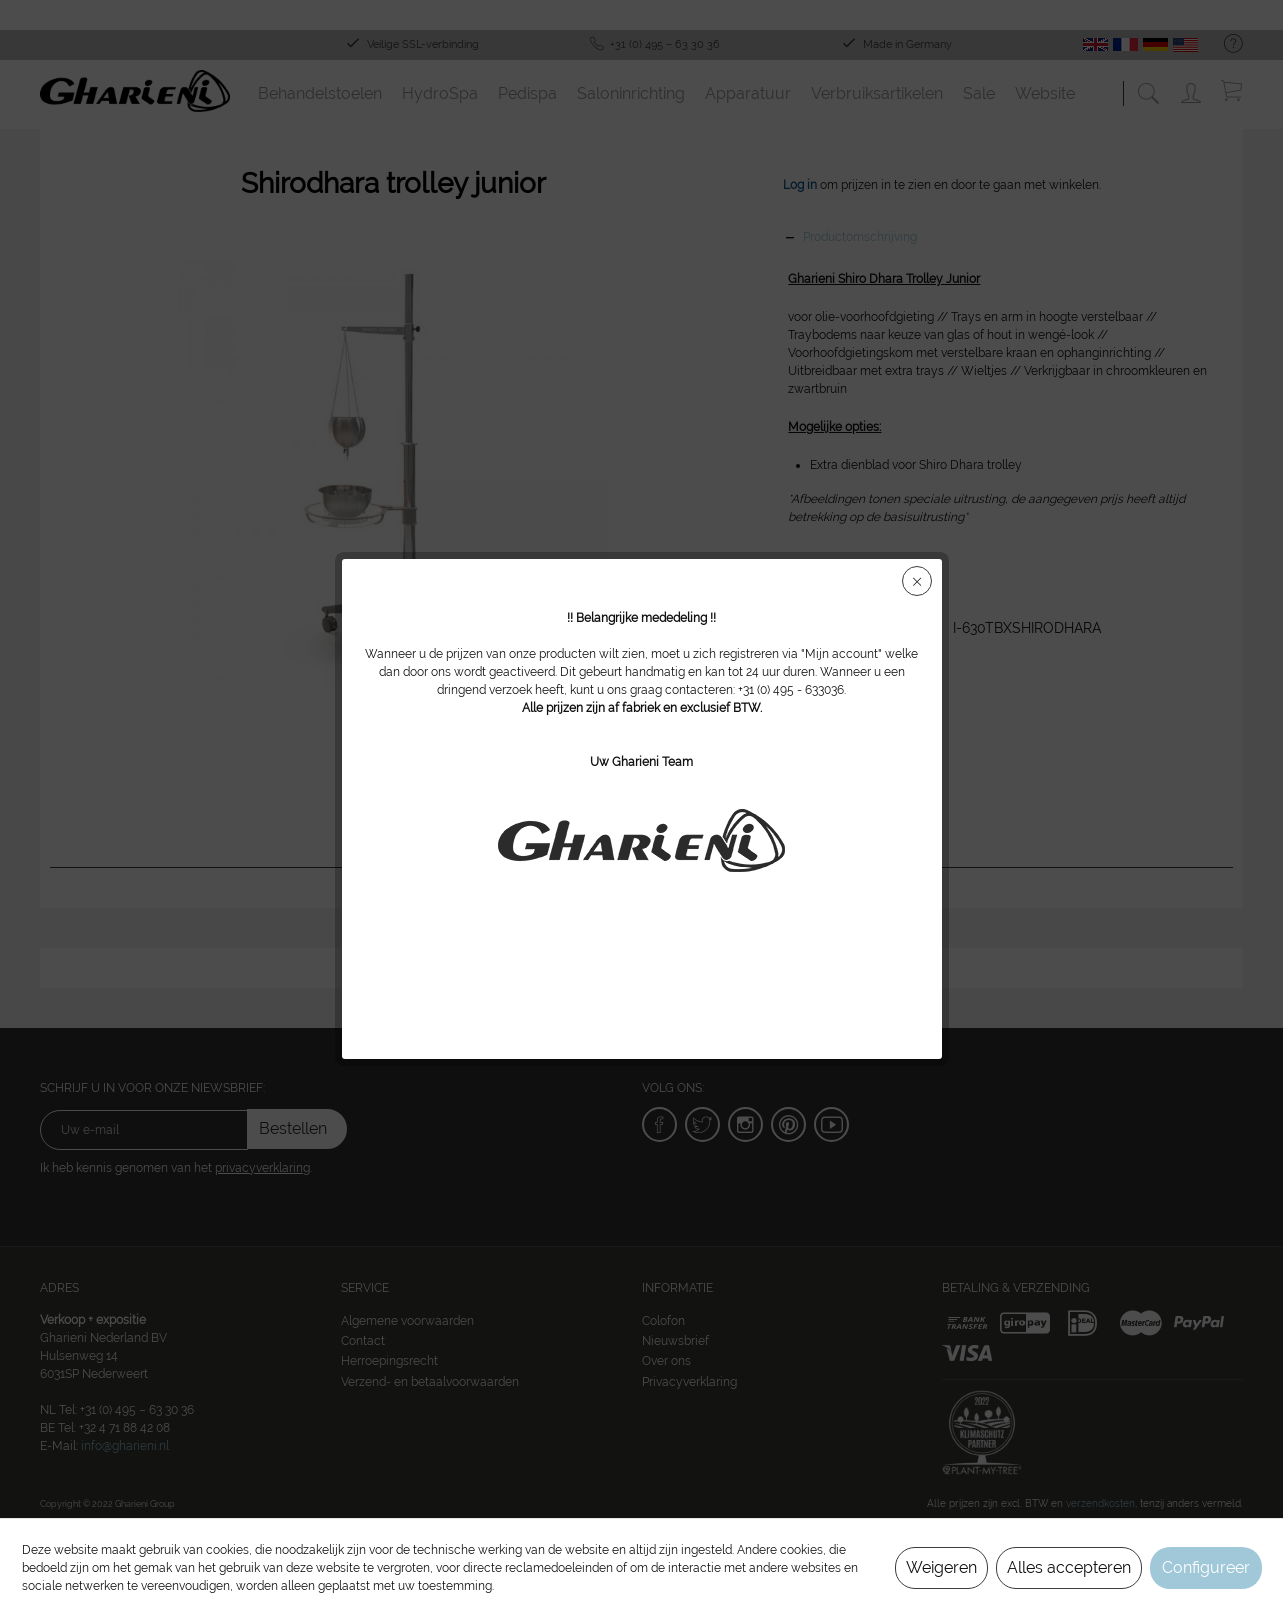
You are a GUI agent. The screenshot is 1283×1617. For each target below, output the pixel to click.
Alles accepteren (1069, 1567)
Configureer (1206, 1567)
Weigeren (941, 1567)
